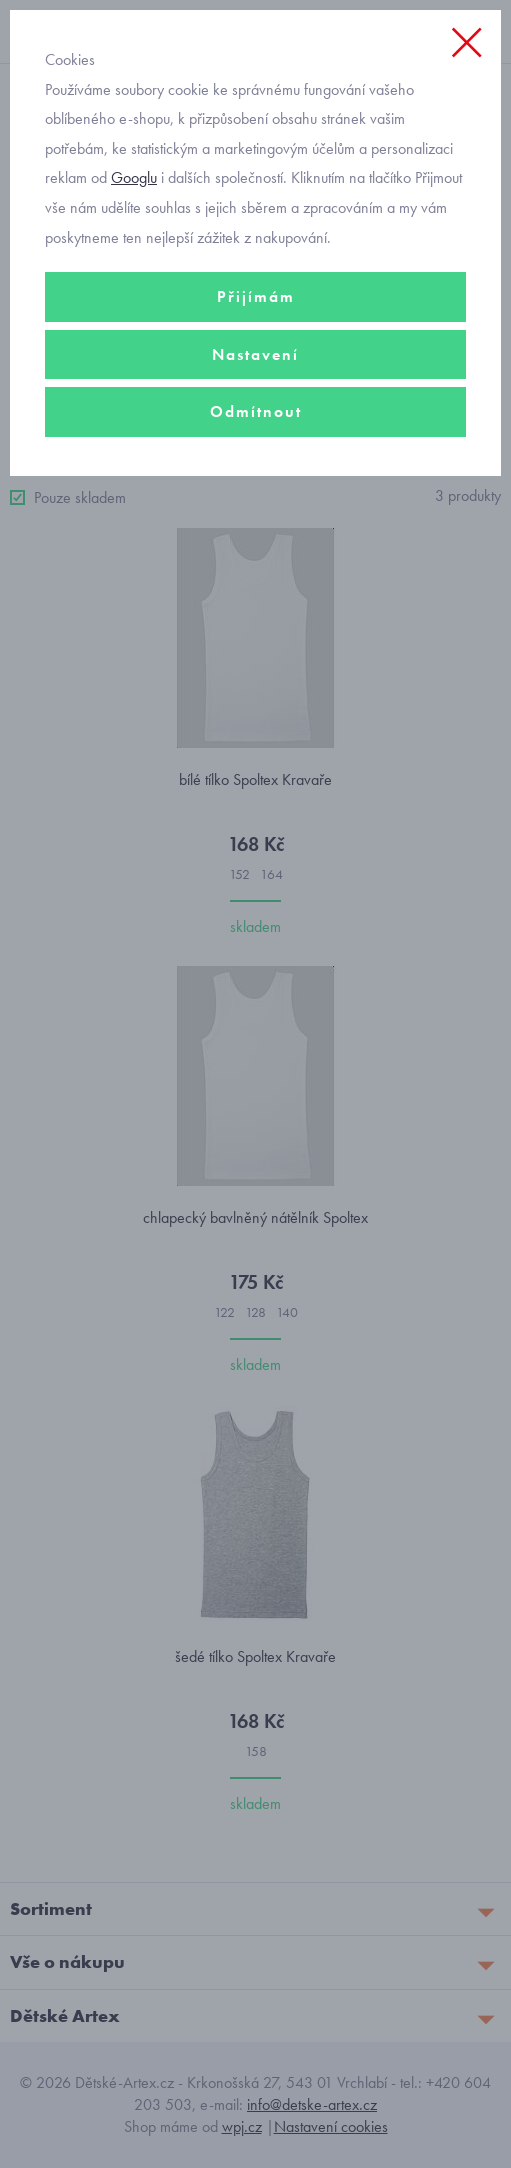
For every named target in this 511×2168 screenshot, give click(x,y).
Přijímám (256, 296)
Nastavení (255, 354)
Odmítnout (256, 411)
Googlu (134, 177)
